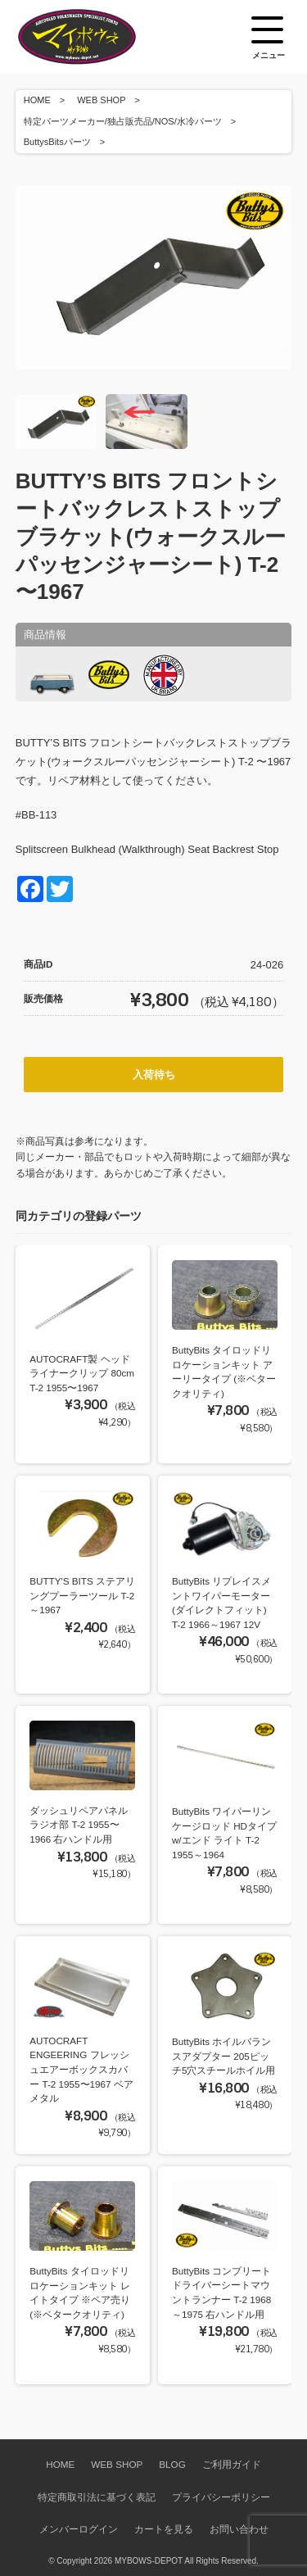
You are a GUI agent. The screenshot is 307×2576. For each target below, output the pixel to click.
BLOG (172, 2464)
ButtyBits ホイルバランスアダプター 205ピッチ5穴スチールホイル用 (224, 2055)
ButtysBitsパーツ (57, 142)
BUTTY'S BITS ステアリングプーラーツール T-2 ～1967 (82, 1595)
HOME (37, 100)
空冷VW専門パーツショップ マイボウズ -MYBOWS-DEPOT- (97, 37)
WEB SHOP (101, 100)
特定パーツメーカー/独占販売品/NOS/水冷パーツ (123, 121)
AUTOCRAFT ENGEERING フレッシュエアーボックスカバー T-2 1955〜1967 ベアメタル (81, 2069)
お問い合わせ (239, 2529)
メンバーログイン (78, 2529)
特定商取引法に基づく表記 (97, 2497)
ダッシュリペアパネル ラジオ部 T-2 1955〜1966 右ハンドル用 (78, 1824)
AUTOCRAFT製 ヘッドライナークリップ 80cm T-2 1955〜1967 (81, 1373)
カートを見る (163, 2529)
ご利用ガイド (231, 2464)
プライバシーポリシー (221, 2497)
